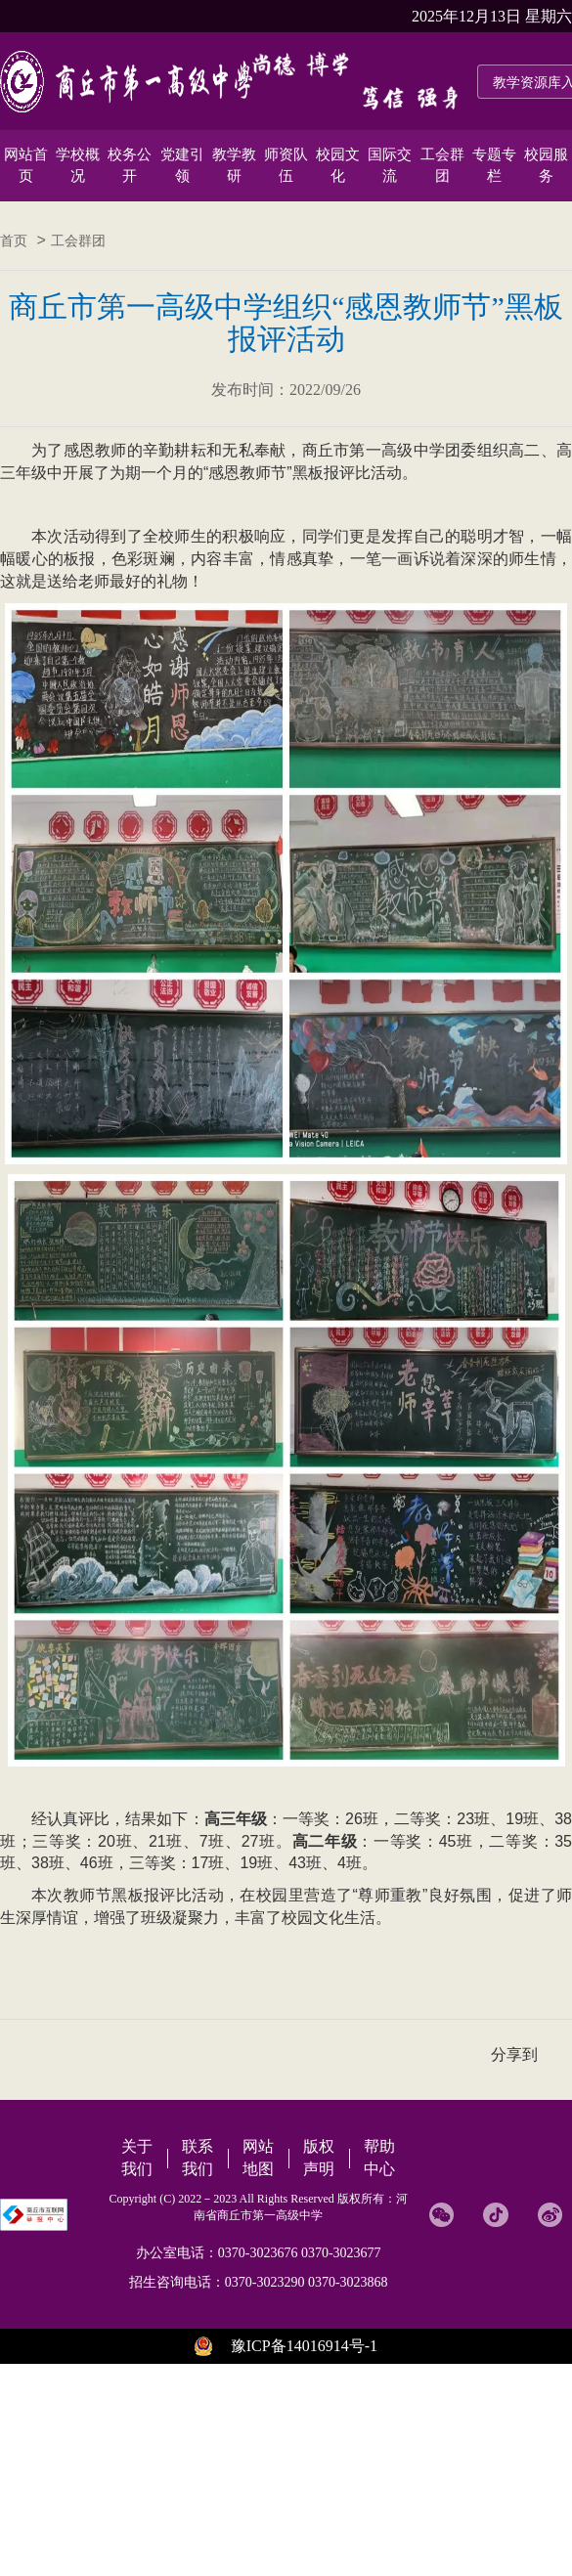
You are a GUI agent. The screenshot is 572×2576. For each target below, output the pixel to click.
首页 (13, 241)
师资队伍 (286, 165)
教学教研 (234, 165)
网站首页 (26, 165)
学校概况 (78, 165)
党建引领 (182, 165)
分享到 (514, 2054)
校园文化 (338, 165)
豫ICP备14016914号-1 (304, 2345)
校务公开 (130, 165)
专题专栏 (494, 165)
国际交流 (390, 165)
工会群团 (442, 165)
